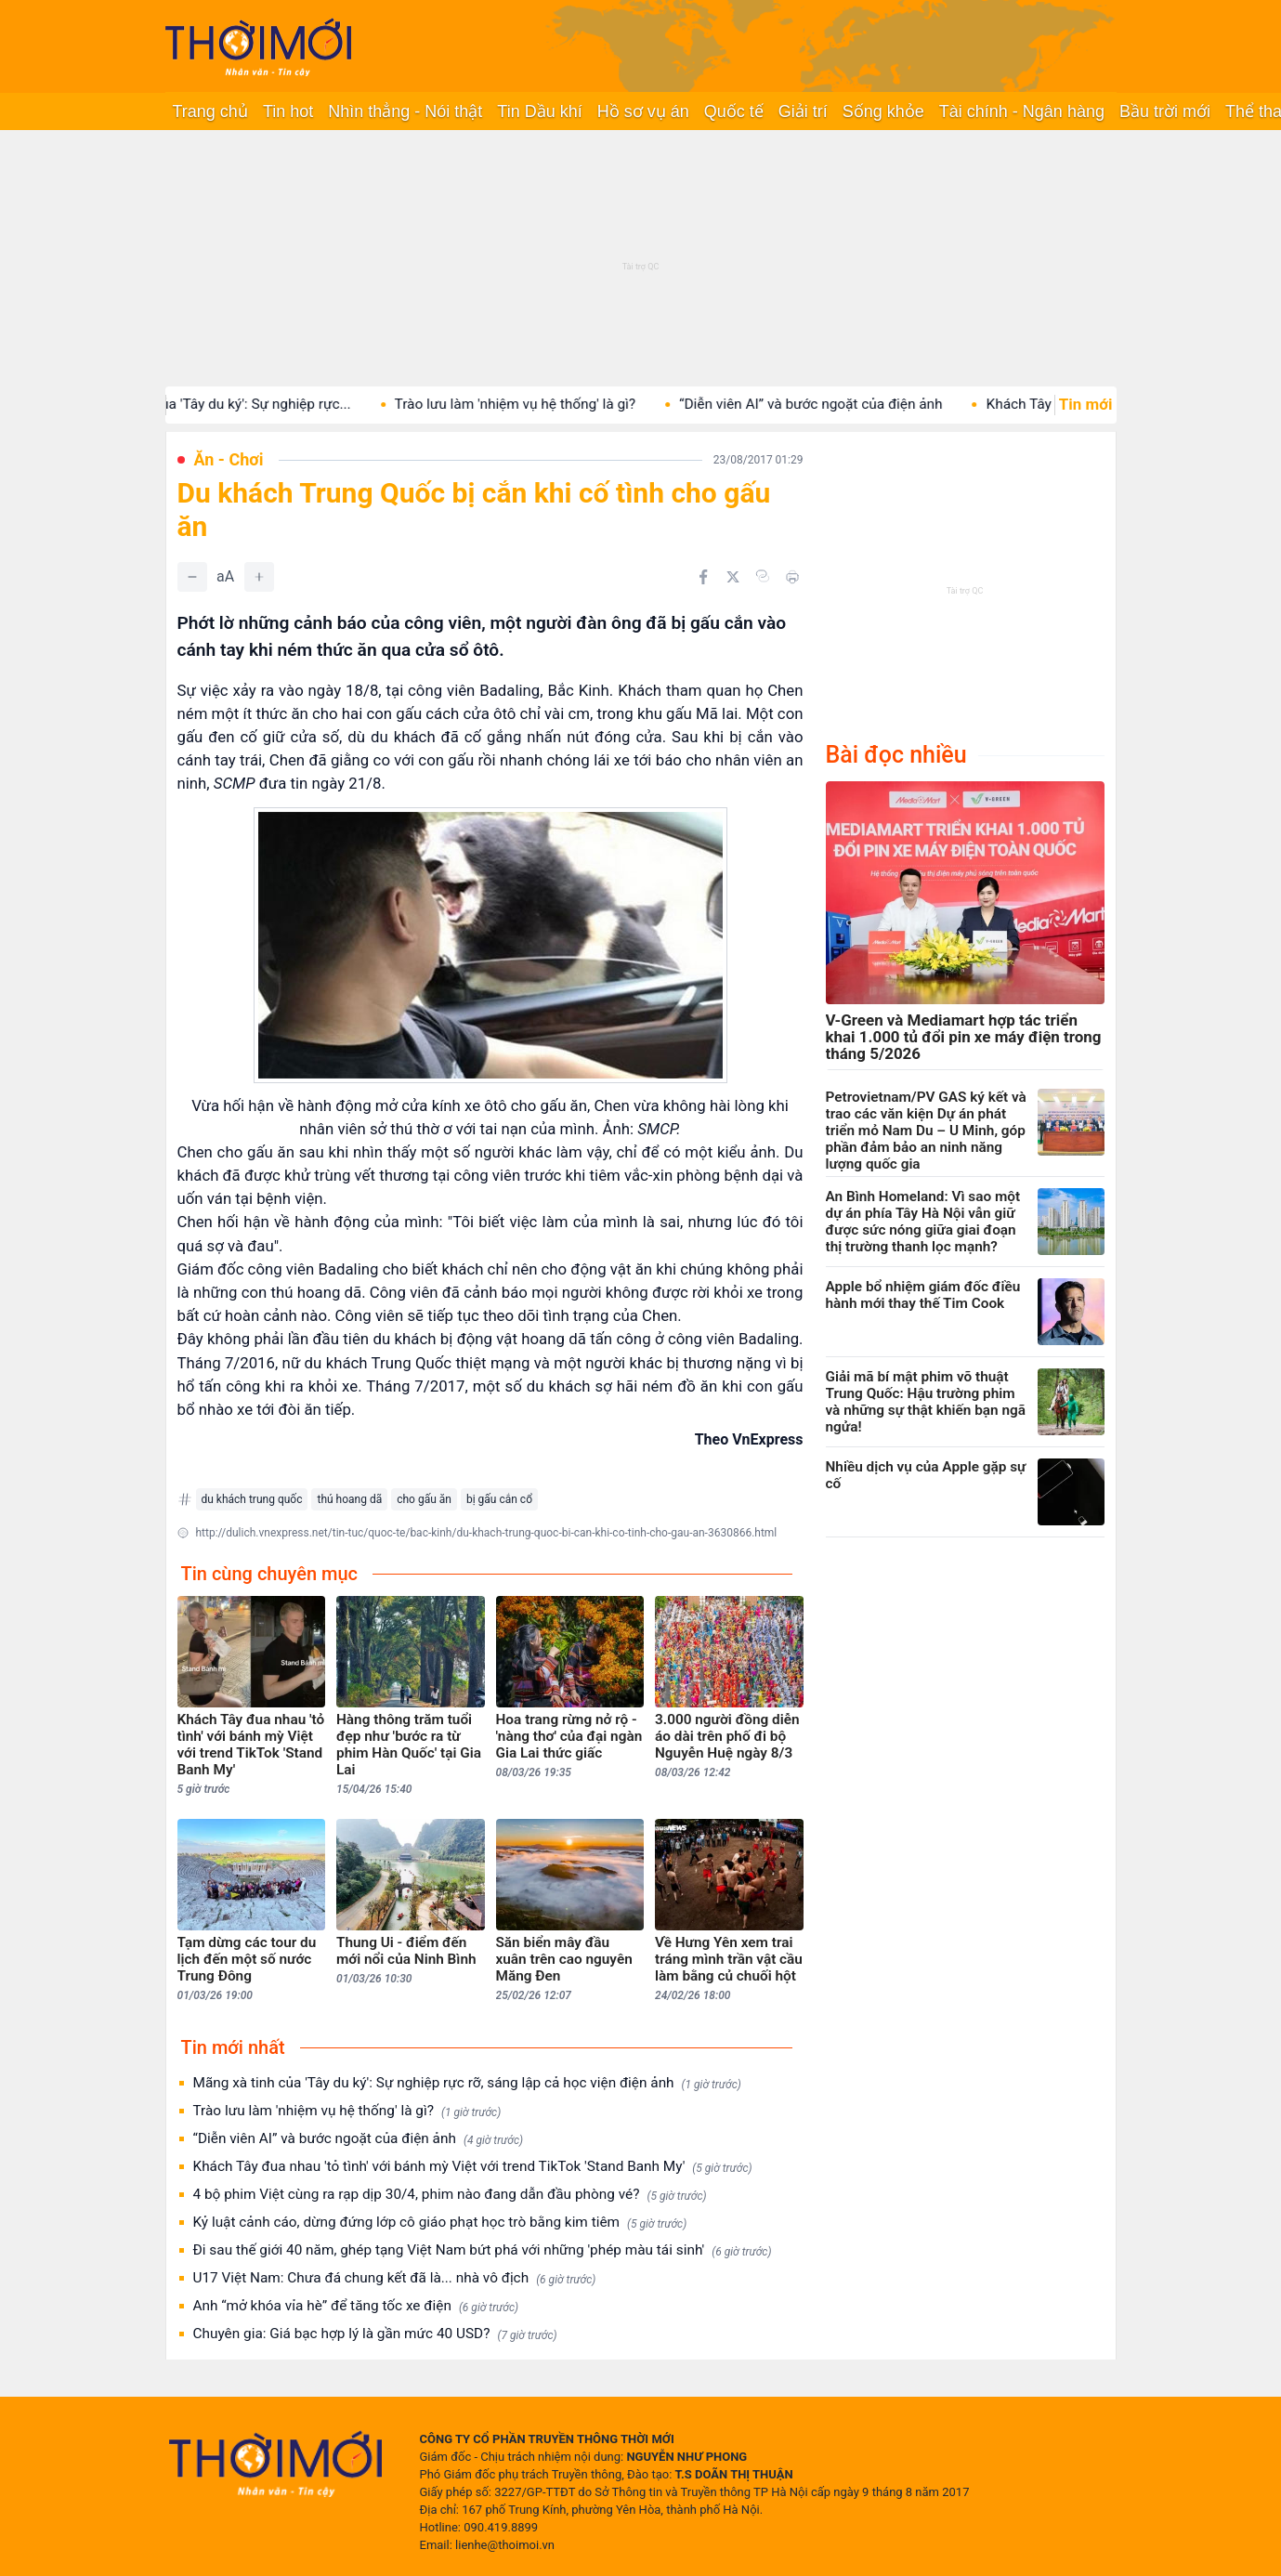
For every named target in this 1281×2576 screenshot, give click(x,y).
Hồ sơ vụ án (643, 111)
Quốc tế (734, 111)
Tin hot (288, 111)
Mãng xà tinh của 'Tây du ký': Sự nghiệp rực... (229, 404)
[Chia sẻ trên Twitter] (733, 577)
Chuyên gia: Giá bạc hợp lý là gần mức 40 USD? (375, 2334)
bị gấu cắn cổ (499, 1499)
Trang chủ (210, 111)
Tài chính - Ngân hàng (1022, 111)
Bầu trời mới (1164, 111)
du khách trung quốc (252, 1499)
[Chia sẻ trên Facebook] (703, 577)
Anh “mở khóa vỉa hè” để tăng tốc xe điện (356, 2306)
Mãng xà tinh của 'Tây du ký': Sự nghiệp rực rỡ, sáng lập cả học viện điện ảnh (467, 2083)
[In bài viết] (792, 577)
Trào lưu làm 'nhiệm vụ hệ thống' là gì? (534, 404)
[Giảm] (192, 577)
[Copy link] (763, 576)
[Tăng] (259, 577)
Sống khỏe (883, 111)
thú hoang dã (349, 1499)
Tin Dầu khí (539, 111)
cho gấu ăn (424, 1499)
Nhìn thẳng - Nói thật (405, 111)
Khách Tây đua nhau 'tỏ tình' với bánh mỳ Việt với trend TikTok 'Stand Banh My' (472, 2167)
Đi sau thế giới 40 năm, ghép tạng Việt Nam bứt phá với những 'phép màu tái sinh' (482, 2250)
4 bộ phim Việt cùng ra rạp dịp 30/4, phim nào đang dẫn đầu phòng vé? (450, 2194)
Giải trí (803, 111)
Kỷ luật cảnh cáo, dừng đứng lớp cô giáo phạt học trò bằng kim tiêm (440, 2222)
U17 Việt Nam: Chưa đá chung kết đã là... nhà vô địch (394, 2278)
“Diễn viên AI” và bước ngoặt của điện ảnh (830, 404)
